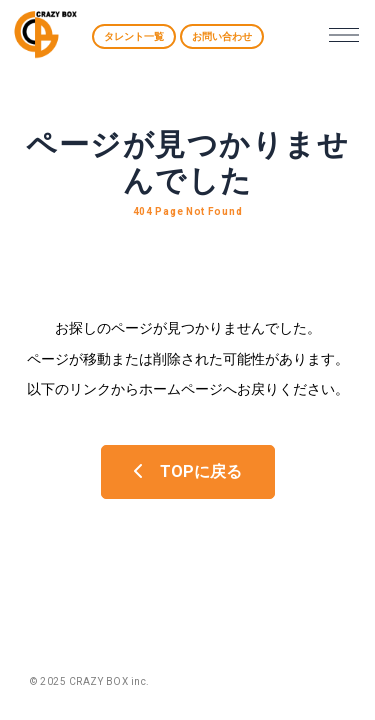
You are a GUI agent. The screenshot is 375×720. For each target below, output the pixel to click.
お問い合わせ (222, 36)
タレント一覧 (134, 36)
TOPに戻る (188, 471)
